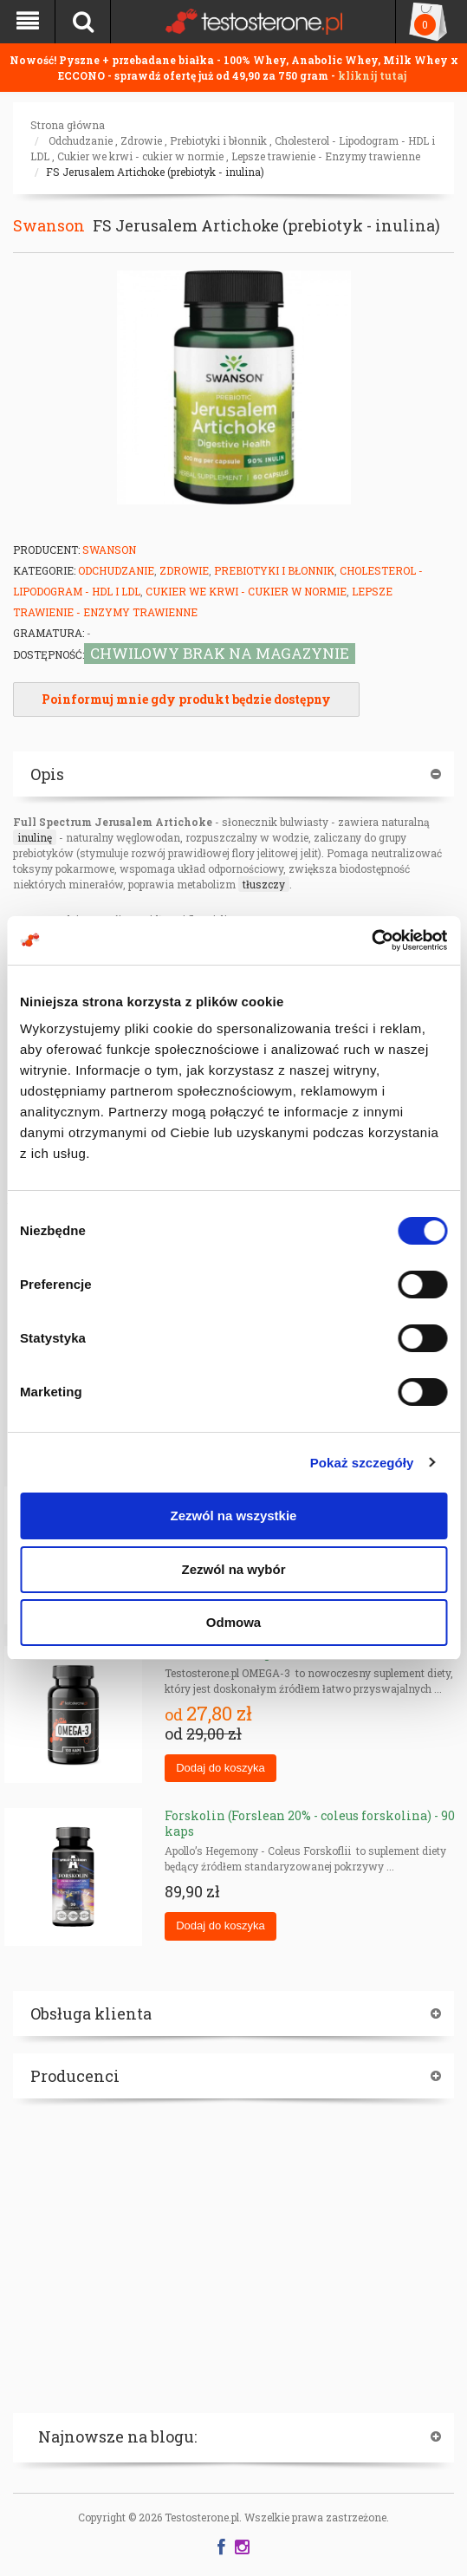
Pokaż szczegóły (362, 1462)
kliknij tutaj (372, 75)
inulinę (34, 837)
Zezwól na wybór (233, 1569)
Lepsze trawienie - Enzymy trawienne (325, 156)
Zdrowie (141, 140)
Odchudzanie (81, 140)
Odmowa (233, 1622)
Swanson (49, 225)
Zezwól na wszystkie (234, 1515)
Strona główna (67, 125)
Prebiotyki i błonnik (218, 140)
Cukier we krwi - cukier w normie (140, 156)
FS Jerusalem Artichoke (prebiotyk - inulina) (155, 172)
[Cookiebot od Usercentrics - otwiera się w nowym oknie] (371, 940)
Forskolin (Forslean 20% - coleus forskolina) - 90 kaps (310, 1823)
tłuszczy (264, 884)
